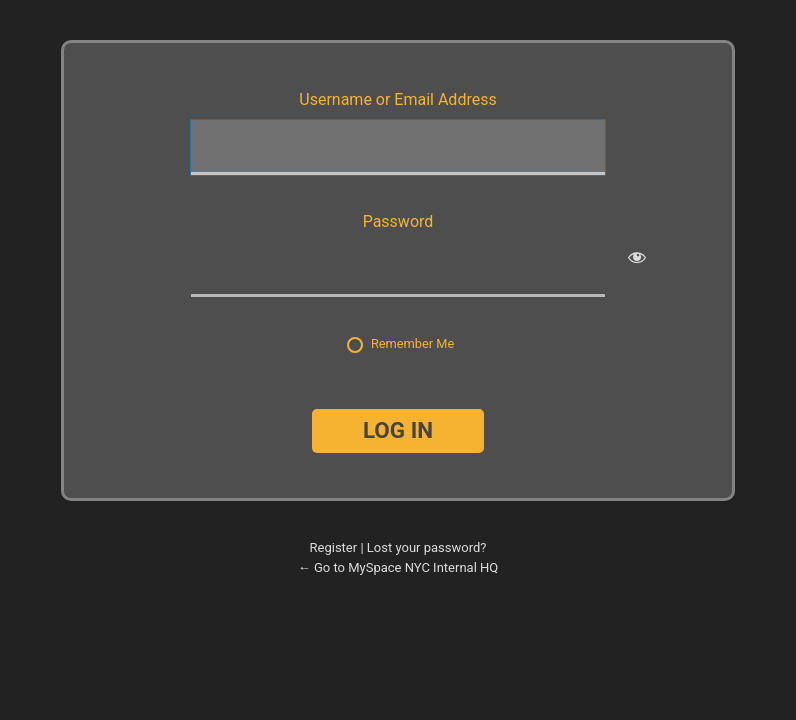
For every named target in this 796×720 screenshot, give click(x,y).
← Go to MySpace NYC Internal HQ (398, 567)
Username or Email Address (397, 99)
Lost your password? (427, 547)
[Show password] (637, 257)
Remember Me (412, 343)
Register (334, 547)
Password (398, 221)
